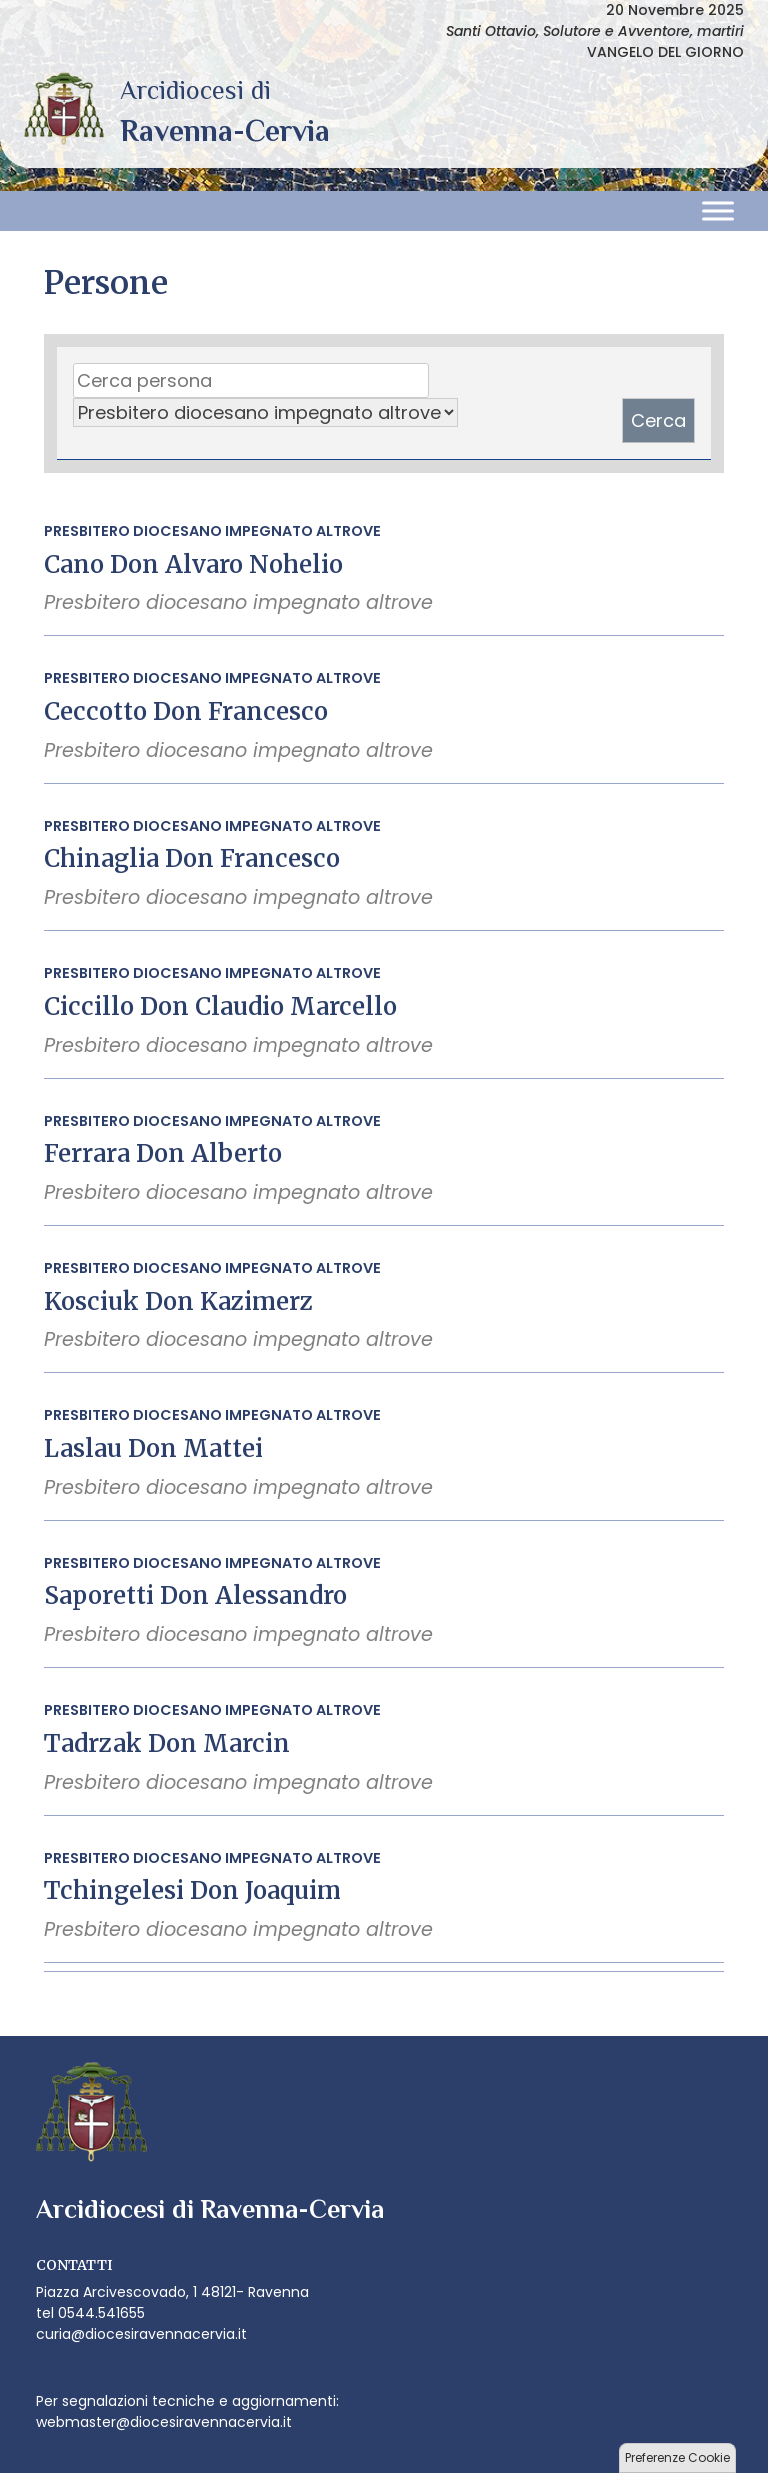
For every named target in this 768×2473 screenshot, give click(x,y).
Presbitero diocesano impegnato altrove (212, 531)
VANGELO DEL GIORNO (665, 52)
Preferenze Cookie (677, 2457)
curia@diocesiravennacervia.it (141, 2334)
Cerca (658, 420)
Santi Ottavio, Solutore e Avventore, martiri (595, 31)
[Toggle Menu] (718, 211)
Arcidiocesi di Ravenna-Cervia (225, 131)
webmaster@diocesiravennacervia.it (164, 2422)
